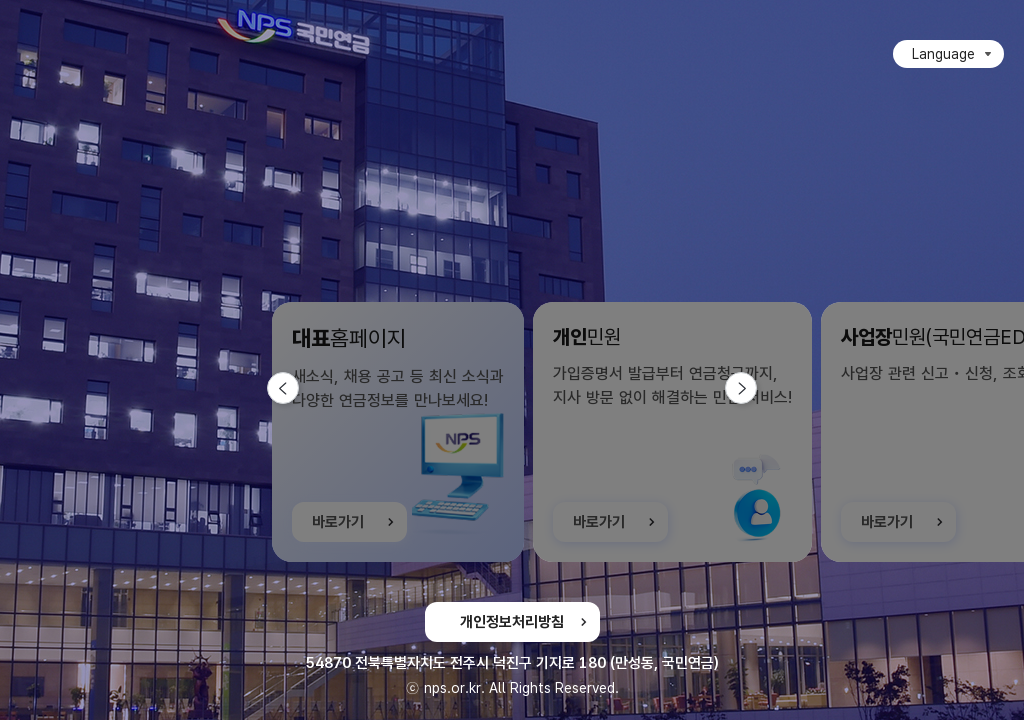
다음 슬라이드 (756, 388)
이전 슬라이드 (298, 388)
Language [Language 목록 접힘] (943, 54)
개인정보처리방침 (512, 622)
